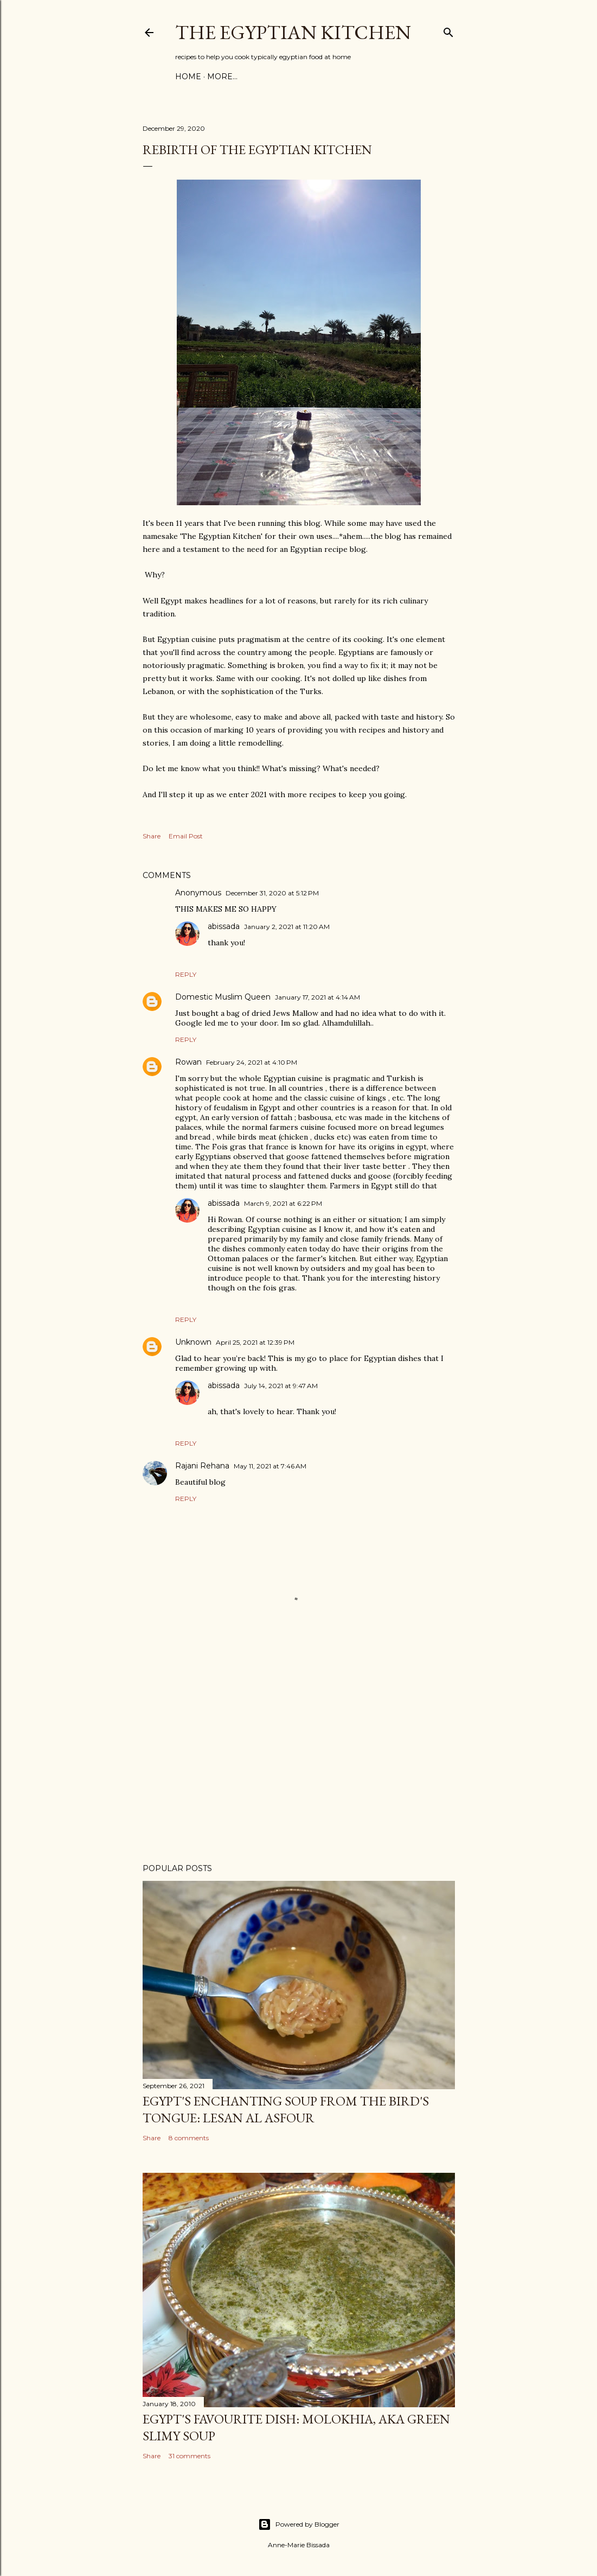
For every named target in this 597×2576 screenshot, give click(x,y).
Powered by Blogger (298, 2524)
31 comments (189, 2456)
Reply (185, 974)
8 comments (189, 2138)
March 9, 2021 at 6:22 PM (283, 1203)
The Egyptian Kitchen (293, 32)
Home (188, 76)
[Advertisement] (299, 1760)
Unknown (193, 1342)
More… (222, 76)
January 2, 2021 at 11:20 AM (287, 927)
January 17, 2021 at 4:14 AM (317, 997)
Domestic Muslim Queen (223, 997)
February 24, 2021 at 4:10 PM (251, 1062)
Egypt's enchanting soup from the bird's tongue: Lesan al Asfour (286, 2109)
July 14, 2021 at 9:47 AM (281, 1386)
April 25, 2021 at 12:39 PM (255, 1342)
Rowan (188, 1062)
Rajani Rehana (202, 1466)
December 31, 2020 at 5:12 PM (272, 893)
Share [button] (152, 836)
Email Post (186, 836)
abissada (224, 926)
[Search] (448, 30)
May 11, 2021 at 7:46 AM (270, 1466)
